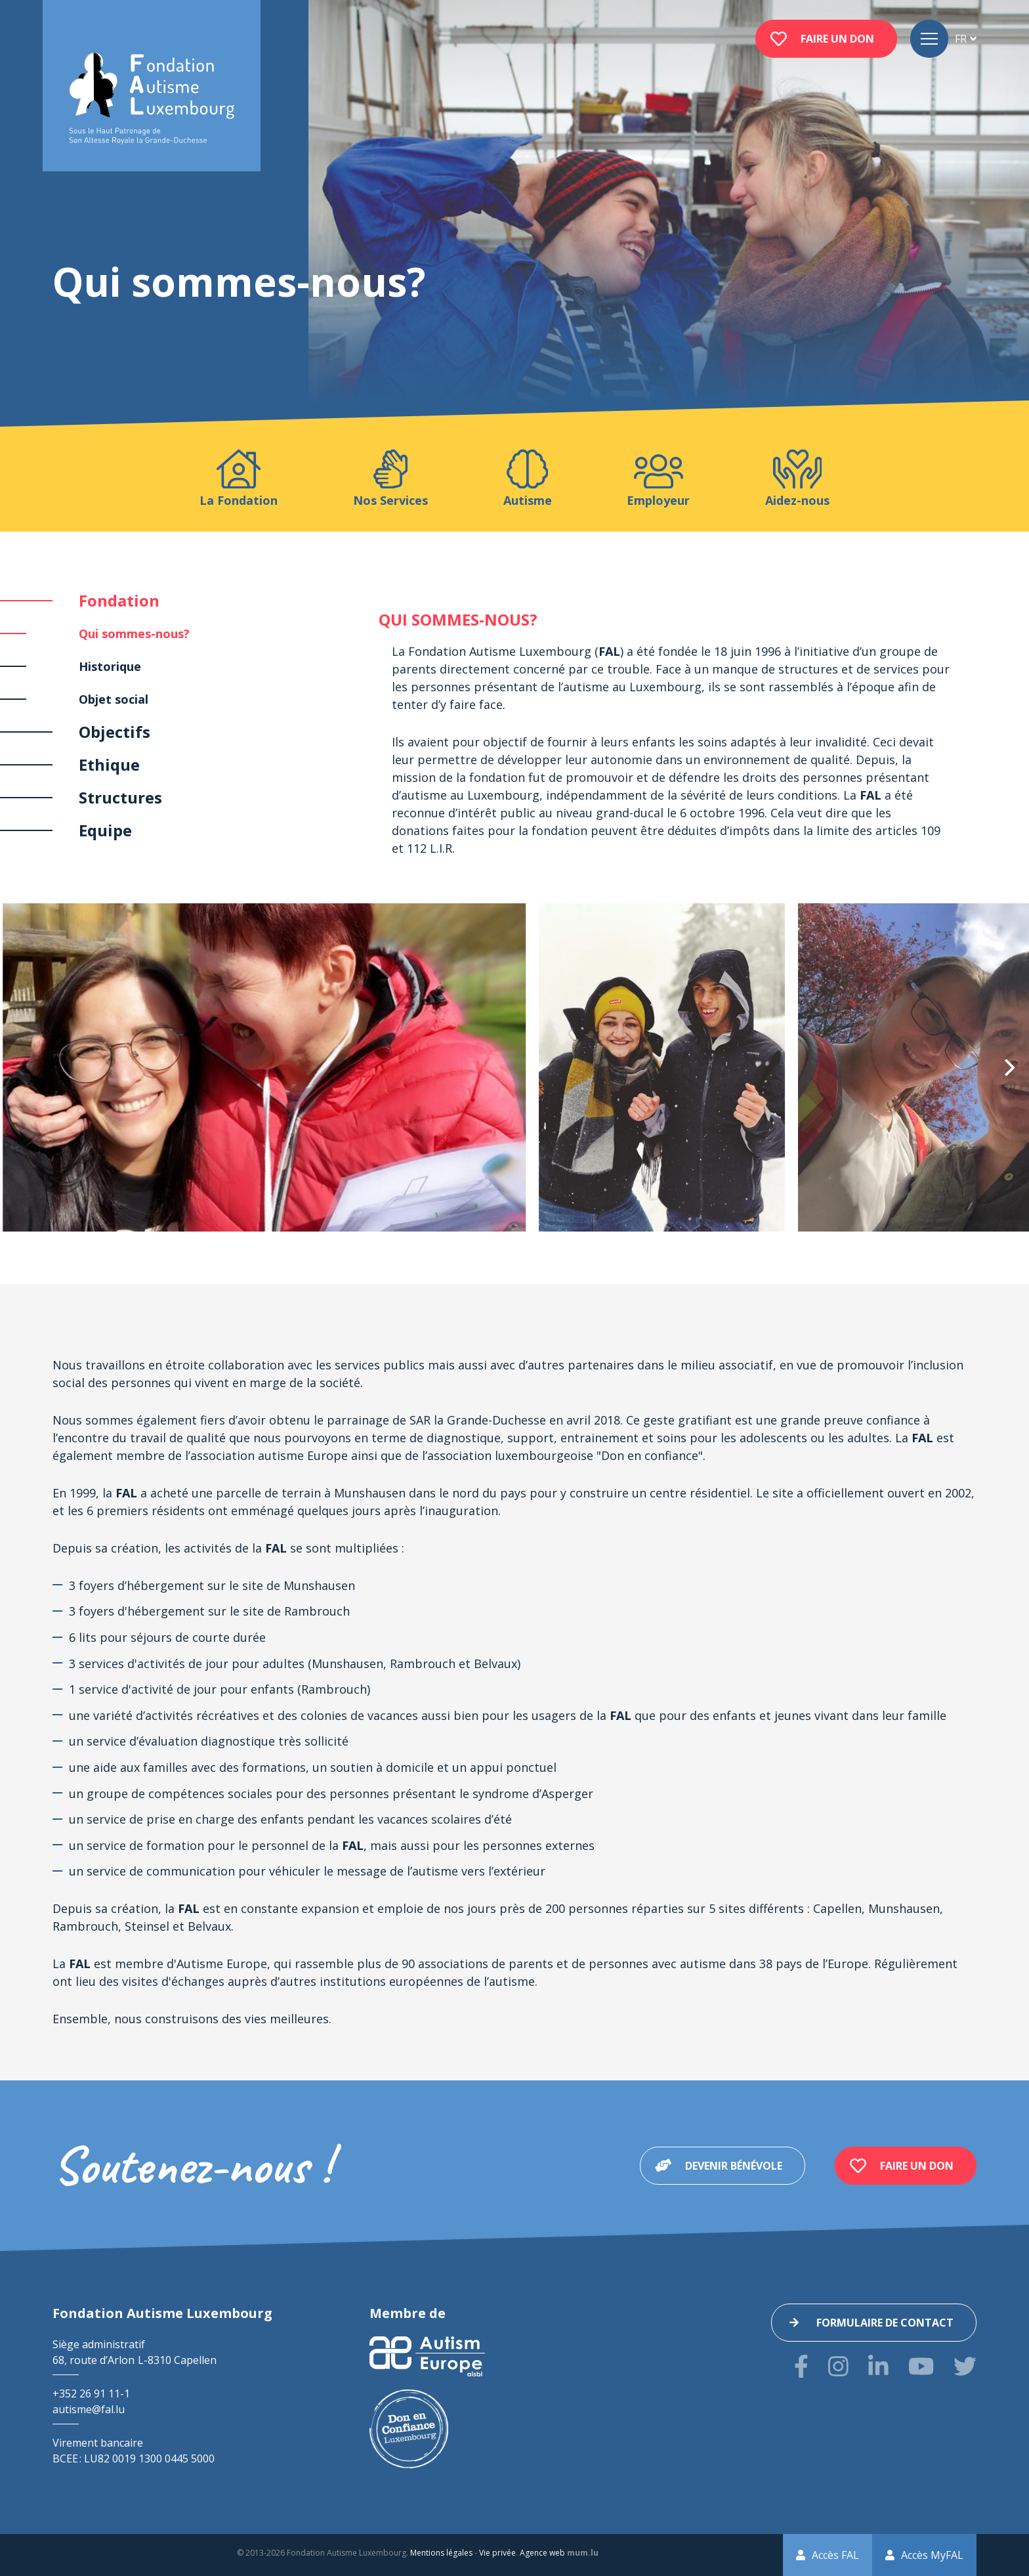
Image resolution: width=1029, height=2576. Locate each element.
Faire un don (837, 39)
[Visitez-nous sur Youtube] (921, 2366)
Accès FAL (835, 2555)
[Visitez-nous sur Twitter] (965, 2366)
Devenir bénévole (733, 2165)
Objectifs (114, 731)
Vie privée (497, 2552)
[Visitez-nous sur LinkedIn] (878, 2366)
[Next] (1008, 1067)
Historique (110, 666)
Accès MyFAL (932, 2555)
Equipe (105, 830)
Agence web (542, 2552)
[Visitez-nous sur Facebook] (801, 2366)
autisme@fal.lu (88, 2409)
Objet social (113, 699)
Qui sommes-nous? (134, 633)
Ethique (109, 764)
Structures (120, 797)
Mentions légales (441, 2552)
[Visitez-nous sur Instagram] (838, 2366)
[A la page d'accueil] (151, 99)
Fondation (119, 600)
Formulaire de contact (885, 2322)
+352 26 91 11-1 (91, 2393)
